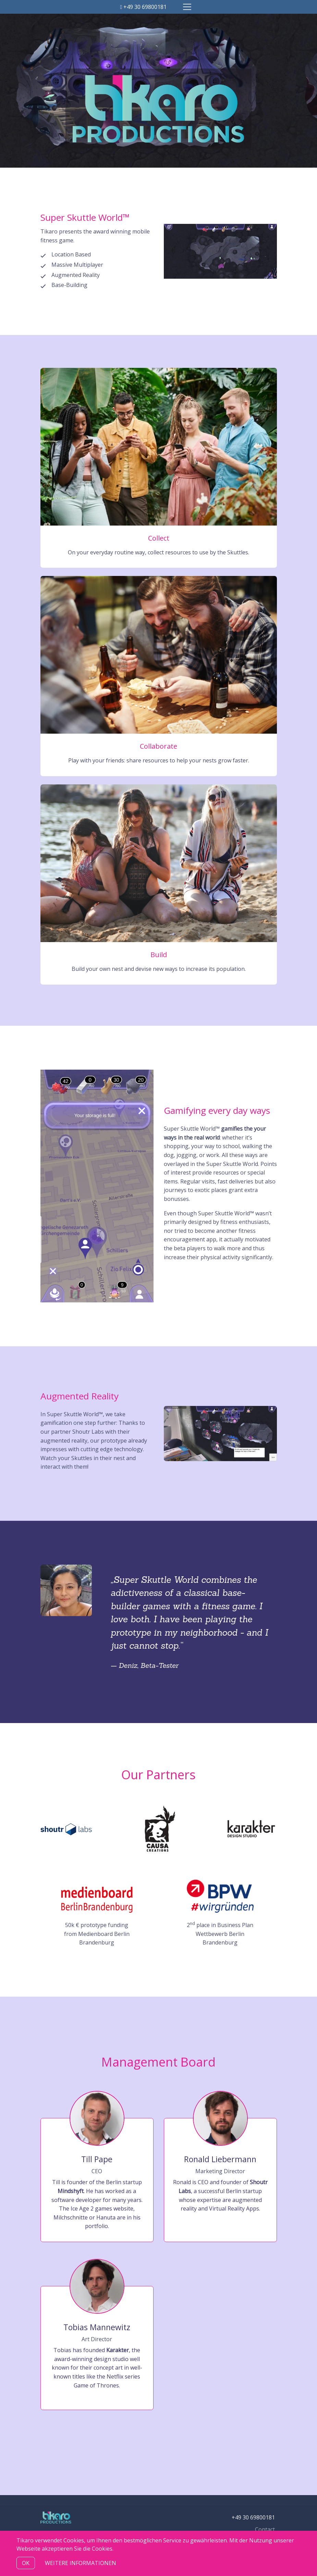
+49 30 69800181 (143, 7)
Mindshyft (71, 2191)
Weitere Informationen (80, 2563)
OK (25, 2563)
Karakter (117, 2350)
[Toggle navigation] (187, 7)
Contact (265, 2529)
